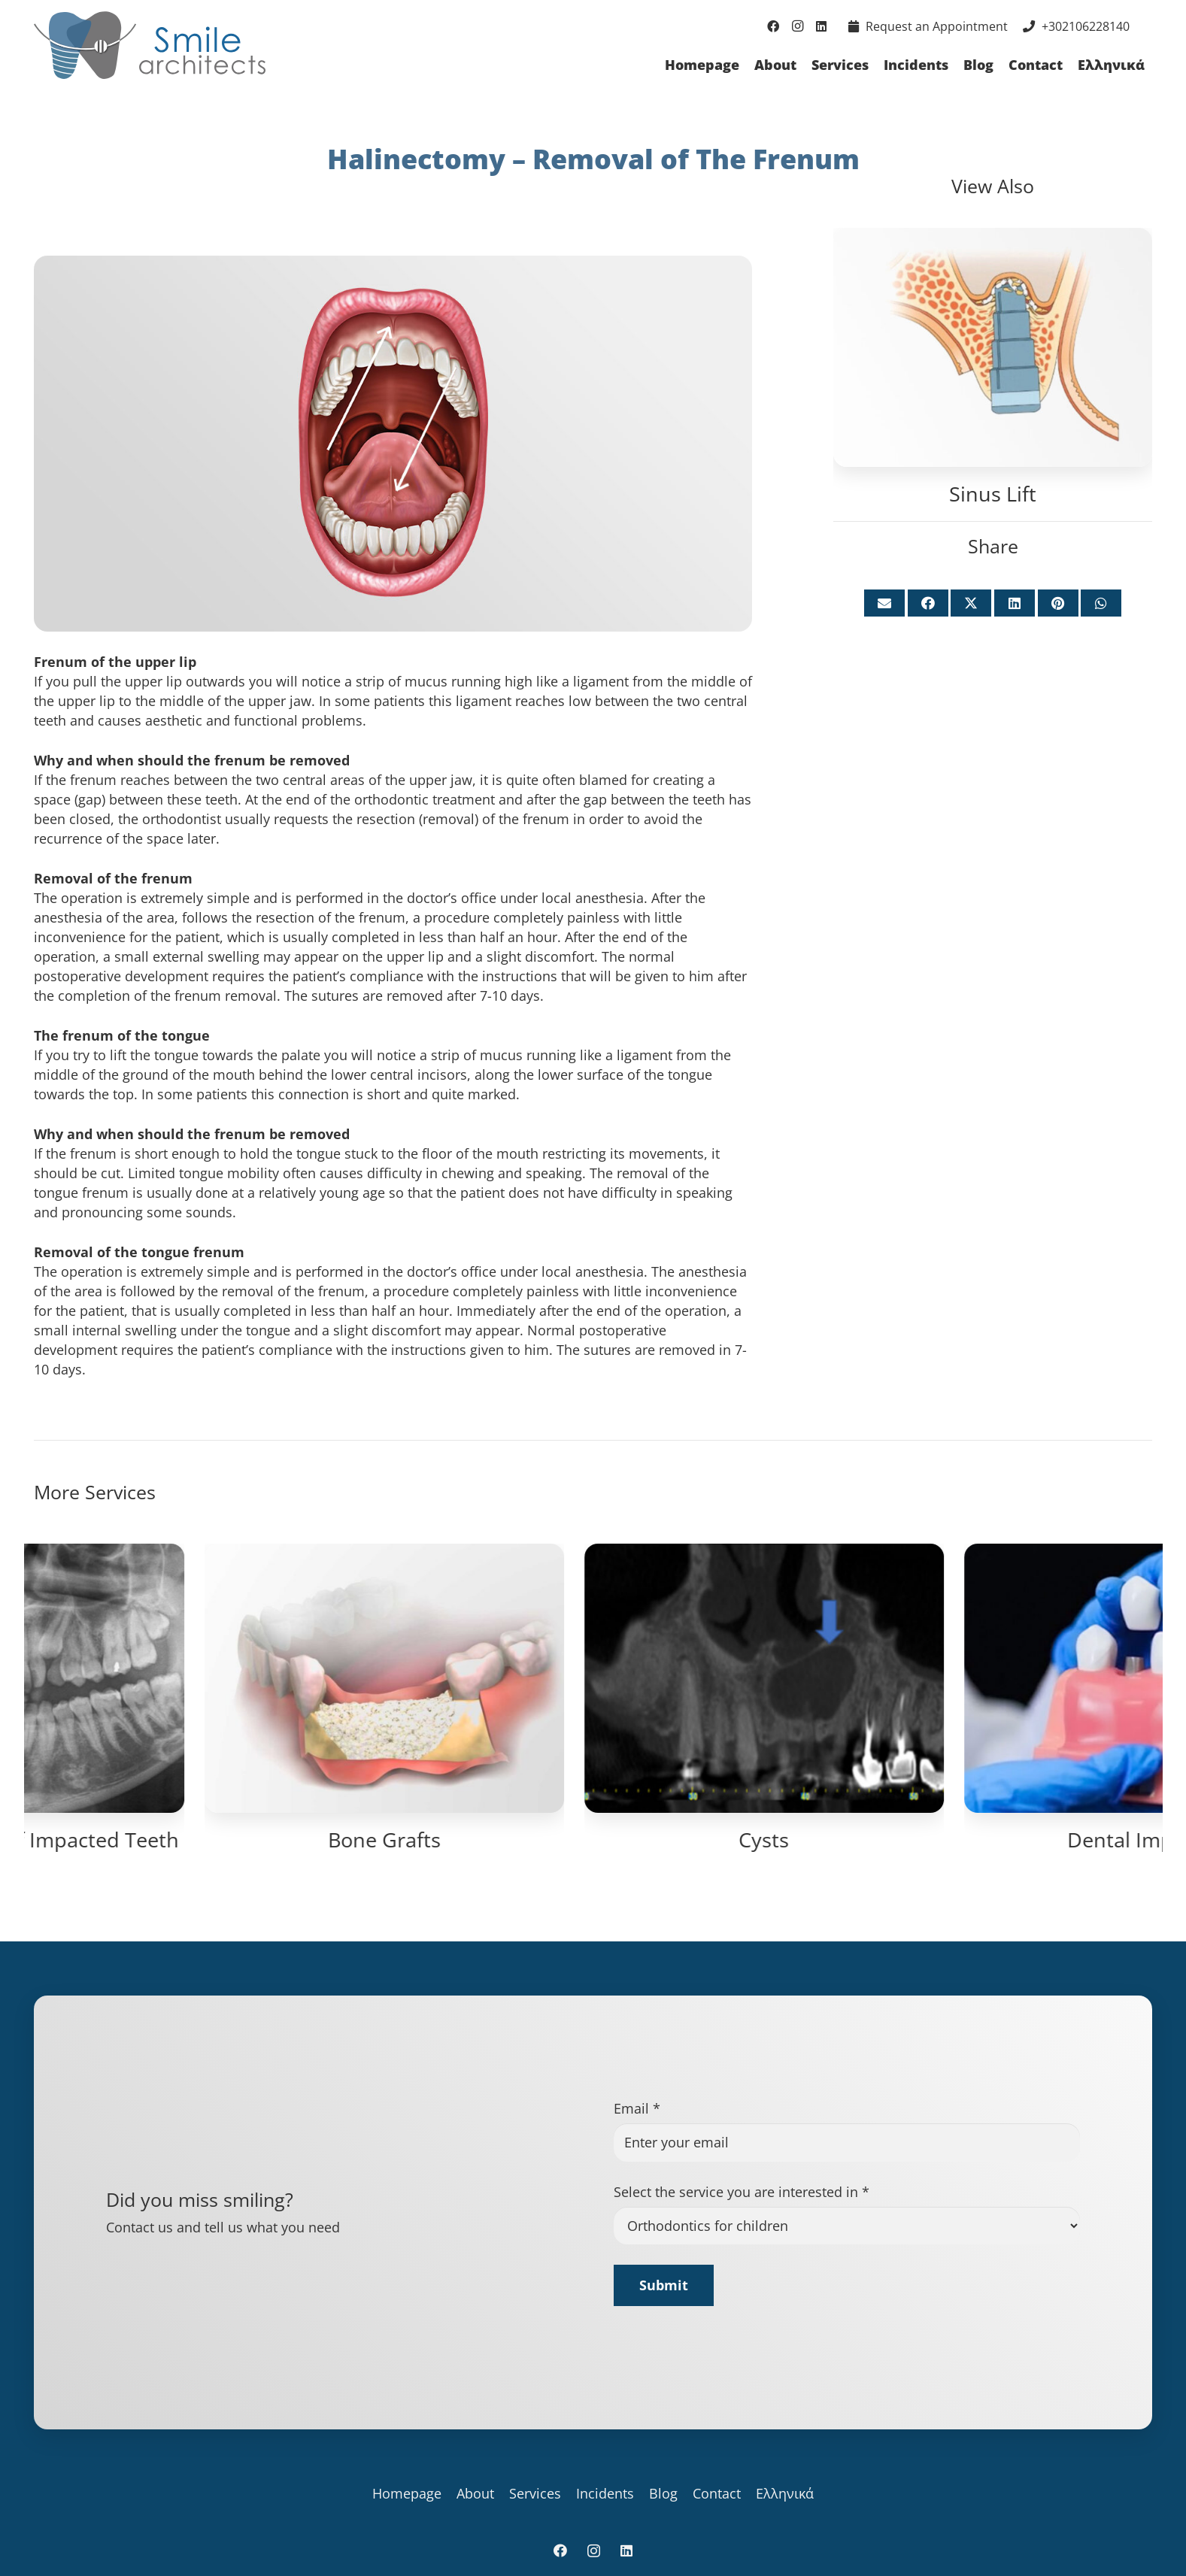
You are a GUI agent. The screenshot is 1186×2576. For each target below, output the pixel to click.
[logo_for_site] (149, 45)
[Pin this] (1058, 603)
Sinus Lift (992, 494)
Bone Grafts (972, 1839)
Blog (663, 2493)
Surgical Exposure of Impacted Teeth (593, 1839)
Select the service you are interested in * (741, 2192)
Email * (637, 2108)
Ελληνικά (785, 2493)
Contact (717, 2493)
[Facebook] (773, 26)
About (475, 2493)
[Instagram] (797, 26)
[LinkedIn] (821, 26)
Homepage (406, 2493)
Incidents (605, 2493)
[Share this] (928, 603)
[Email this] (884, 603)
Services (535, 2493)
